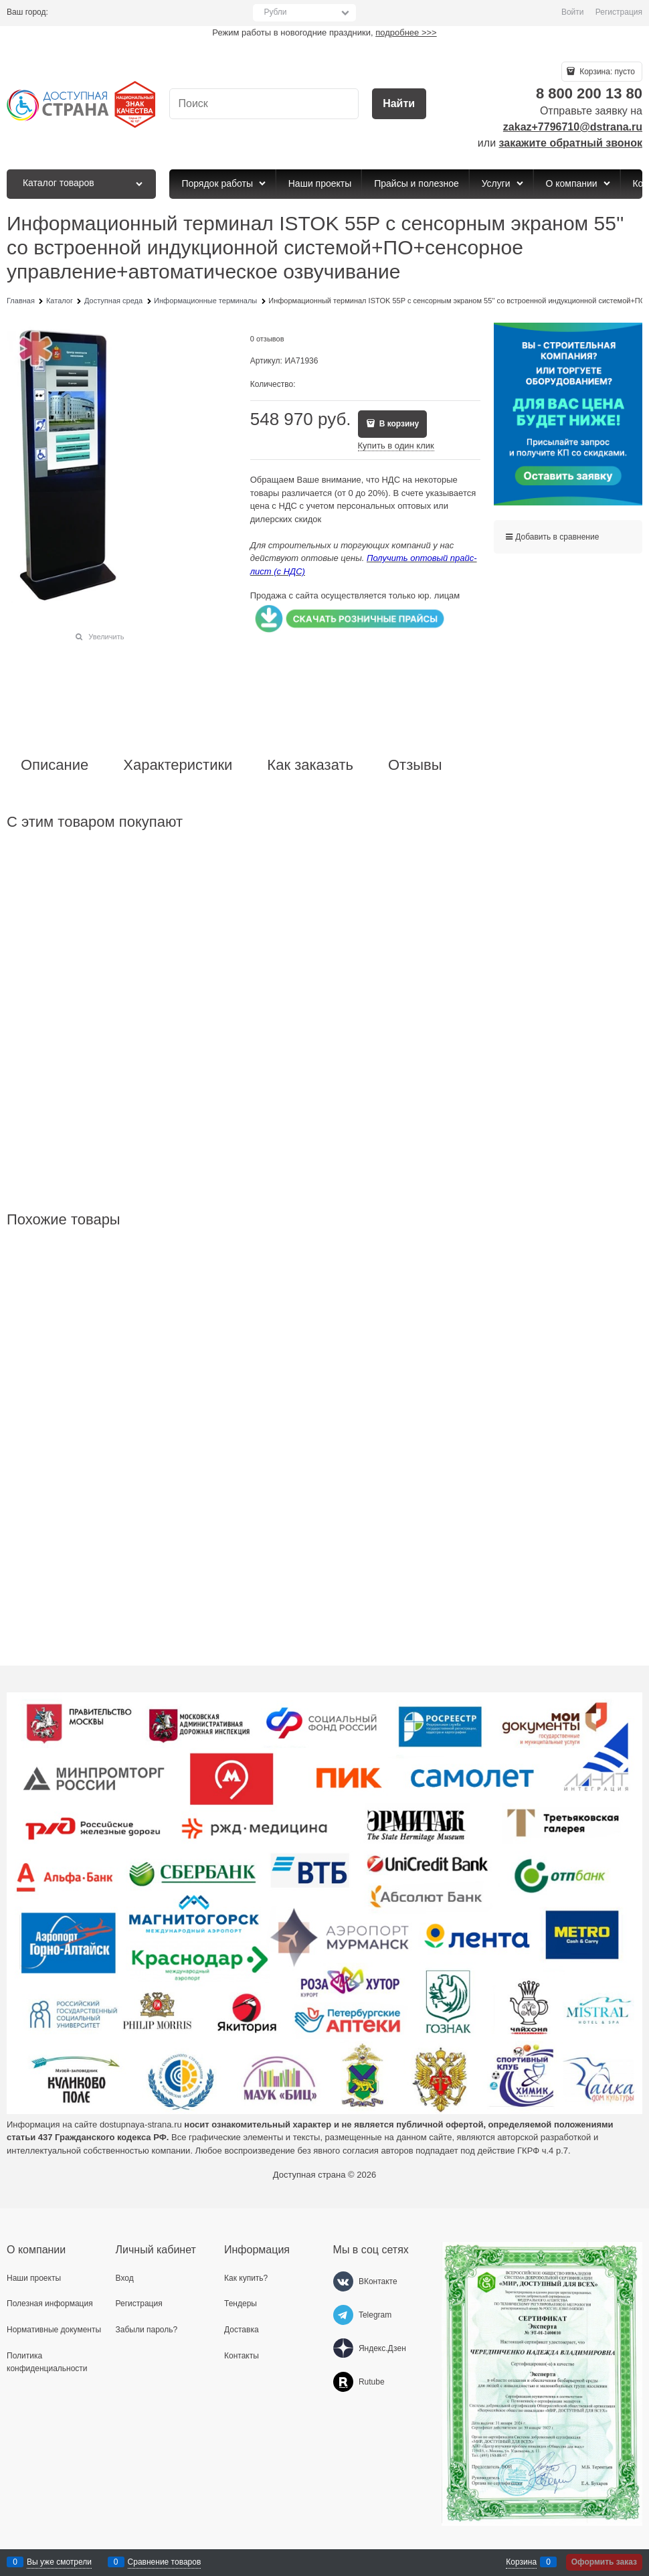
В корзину (398, 423)
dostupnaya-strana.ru (141, 2124)
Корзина (521, 2562)
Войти (572, 12)
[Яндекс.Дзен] (343, 2348)
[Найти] (399, 104)
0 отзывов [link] (267, 339)
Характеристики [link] (177, 765)
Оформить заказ (604, 2562)
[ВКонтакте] (343, 2281)
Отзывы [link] (415, 765)
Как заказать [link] (310, 765)
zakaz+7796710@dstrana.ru (572, 127)
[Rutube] (343, 2382)
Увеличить (106, 637)
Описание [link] (54, 765)
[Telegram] (343, 2315)
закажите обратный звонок (570, 143)
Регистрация (618, 12)
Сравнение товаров (164, 2562)
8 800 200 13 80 (589, 93)
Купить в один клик (396, 445)
